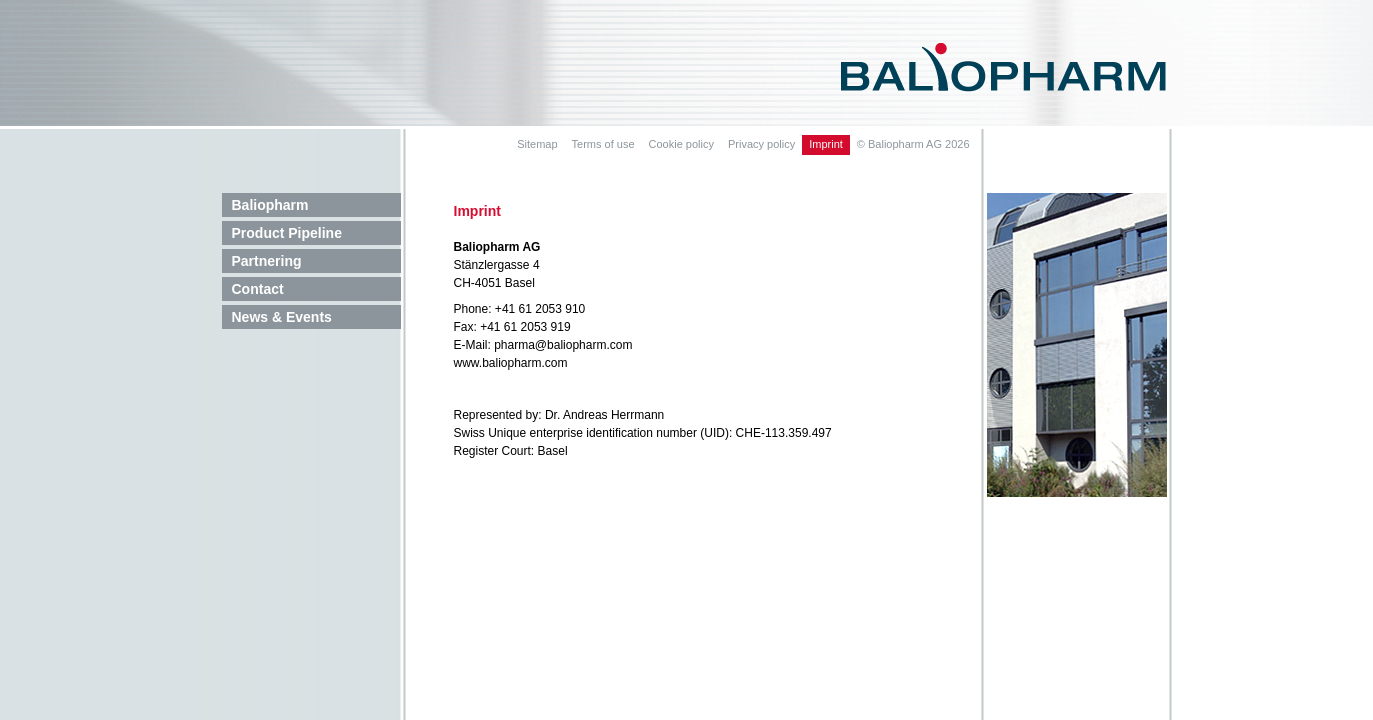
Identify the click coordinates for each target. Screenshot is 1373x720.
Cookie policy (681, 144)
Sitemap (537, 144)
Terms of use (603, 144)
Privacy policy (761, 144)
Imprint (826, 144)
